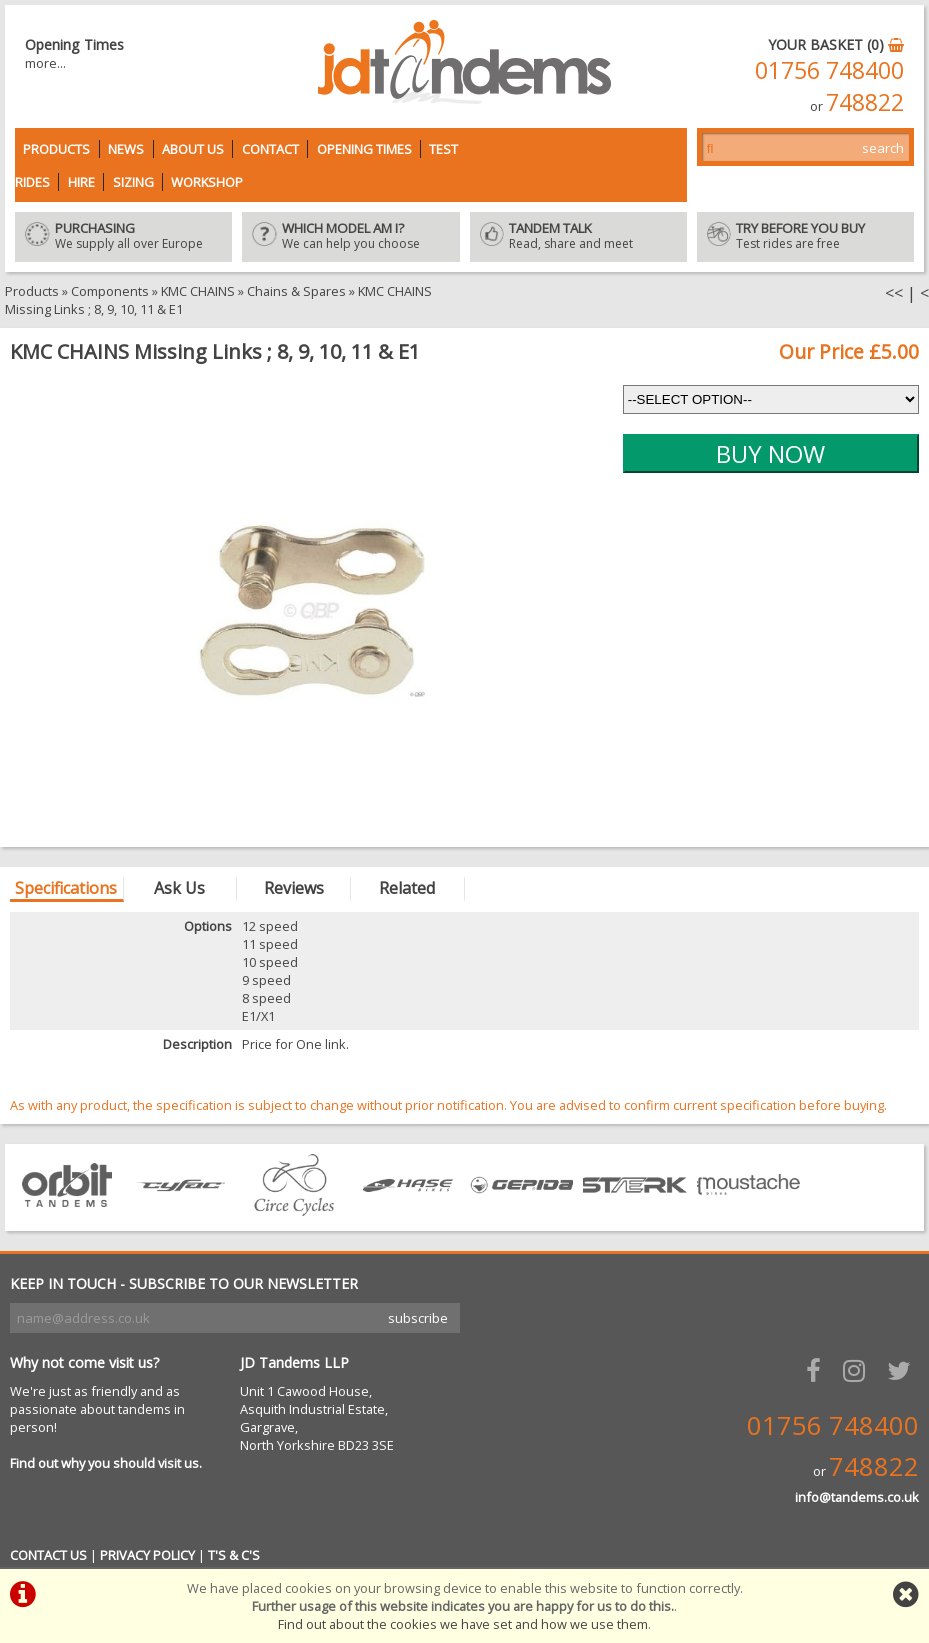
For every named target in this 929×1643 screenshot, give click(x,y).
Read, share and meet (578, 237)
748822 (865, 102)
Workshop (207, 182)
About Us (193, 149)
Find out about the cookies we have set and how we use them (463, 1624)
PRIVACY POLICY (147, 1555)
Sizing (133, 182)
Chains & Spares (296, 291)
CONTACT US (48, 1555)
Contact (270, 149)
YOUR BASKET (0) (836, 44)
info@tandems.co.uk (857, 1497)
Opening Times (364, 149)
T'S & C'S (234, 1555)
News (126, 149)
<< (894, 293)
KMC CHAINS (198, 291)
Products (56, 149)
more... (45, 63)
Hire (81, 182)
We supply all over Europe (123, 237)
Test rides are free (805, 237)
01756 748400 (829, 70)
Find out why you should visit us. (106, 1463)
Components (110, 291)
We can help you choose (350, 237)
